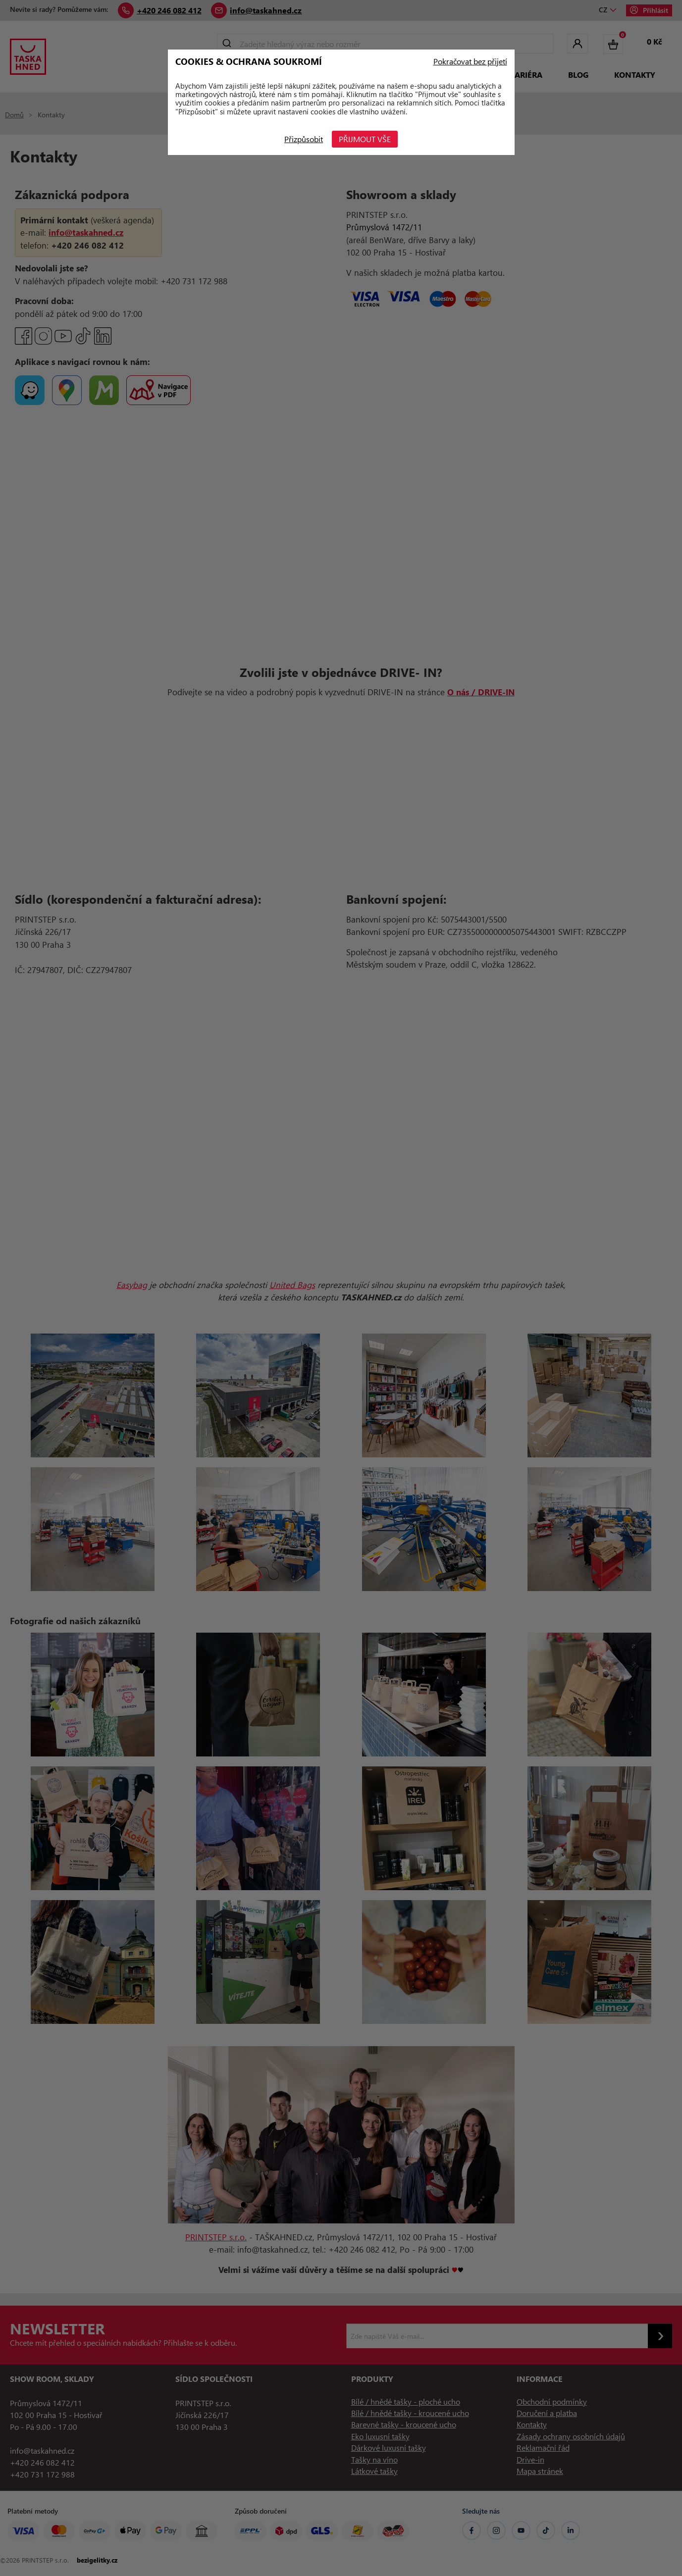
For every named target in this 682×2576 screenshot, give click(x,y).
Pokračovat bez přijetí (470, 61)
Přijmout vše (365, 139)
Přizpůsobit (303, 139)
